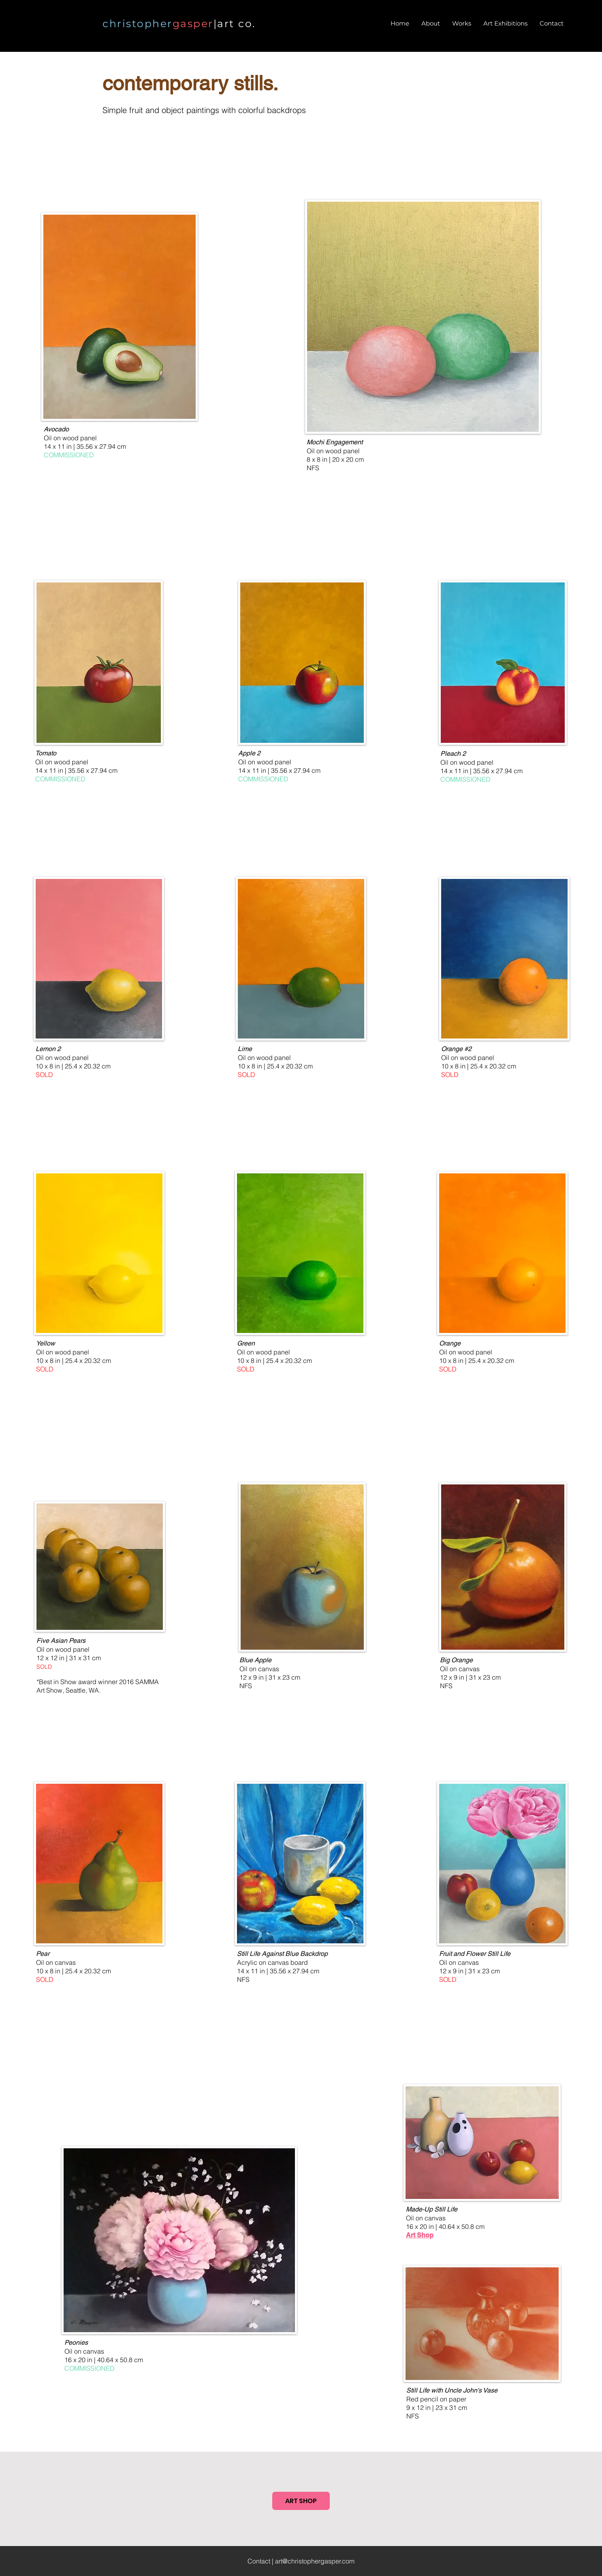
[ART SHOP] (301, 2501)
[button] (461, 23)
